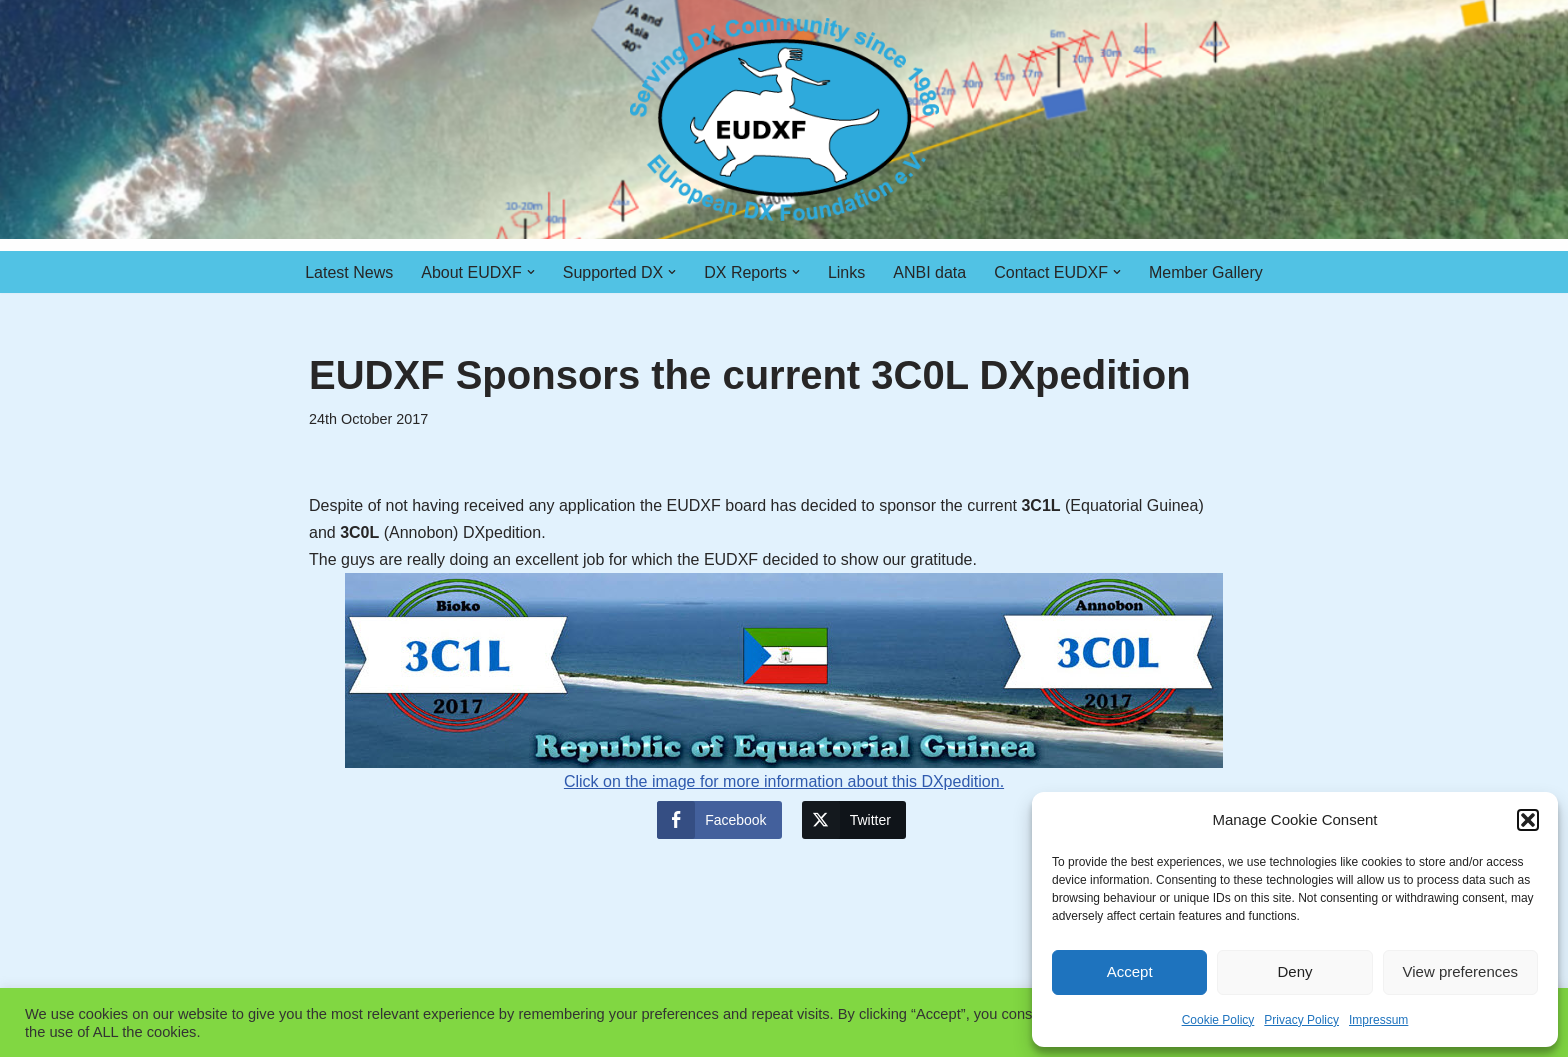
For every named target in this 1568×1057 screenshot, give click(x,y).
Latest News (349, 272)
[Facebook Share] (719, 820)
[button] (1528, 820)
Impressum (1378, 1020)
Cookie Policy (1218, 1020)
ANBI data (929, 272)
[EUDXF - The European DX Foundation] (784, 119)
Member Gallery (1206, 272)
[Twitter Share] (854, 820)
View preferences (1461, 971)
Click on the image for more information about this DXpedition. (784, 681)
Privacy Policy (1301, 1020)
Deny (1294, 971)
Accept (1130, 971)
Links (846, 272)
